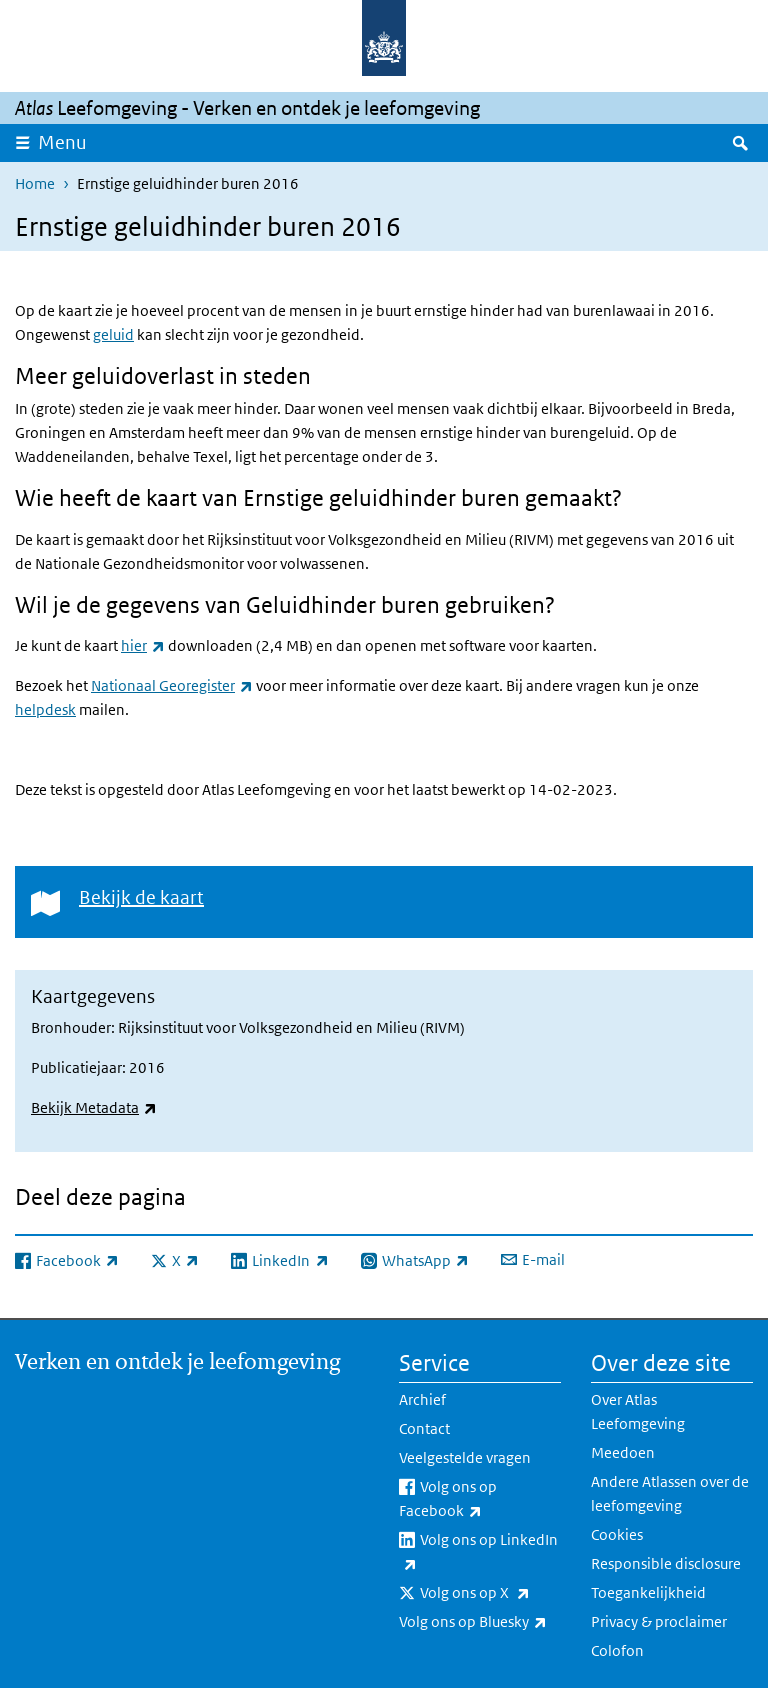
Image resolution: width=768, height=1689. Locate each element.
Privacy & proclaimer (659, 1621)
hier (143, 645)
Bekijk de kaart (141, 897)
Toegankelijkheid (648, 1592)
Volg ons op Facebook (480, 1500)
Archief (422, 1399)
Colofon (617, 1650)
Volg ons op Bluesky (480, 1622)
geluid (113, 334)
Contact (424, 1428)
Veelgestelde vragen (465, 1457)
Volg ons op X (490, 1593)
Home (35, 183)
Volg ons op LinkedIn (478, 1553)
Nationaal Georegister (172, 685)
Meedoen (623, 1452)
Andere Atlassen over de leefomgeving (670, 1493)
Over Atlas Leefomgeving (638, 1411)
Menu (62, 142)
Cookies (617, 1534)
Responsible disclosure (666, 1563)
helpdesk (45, 709)
